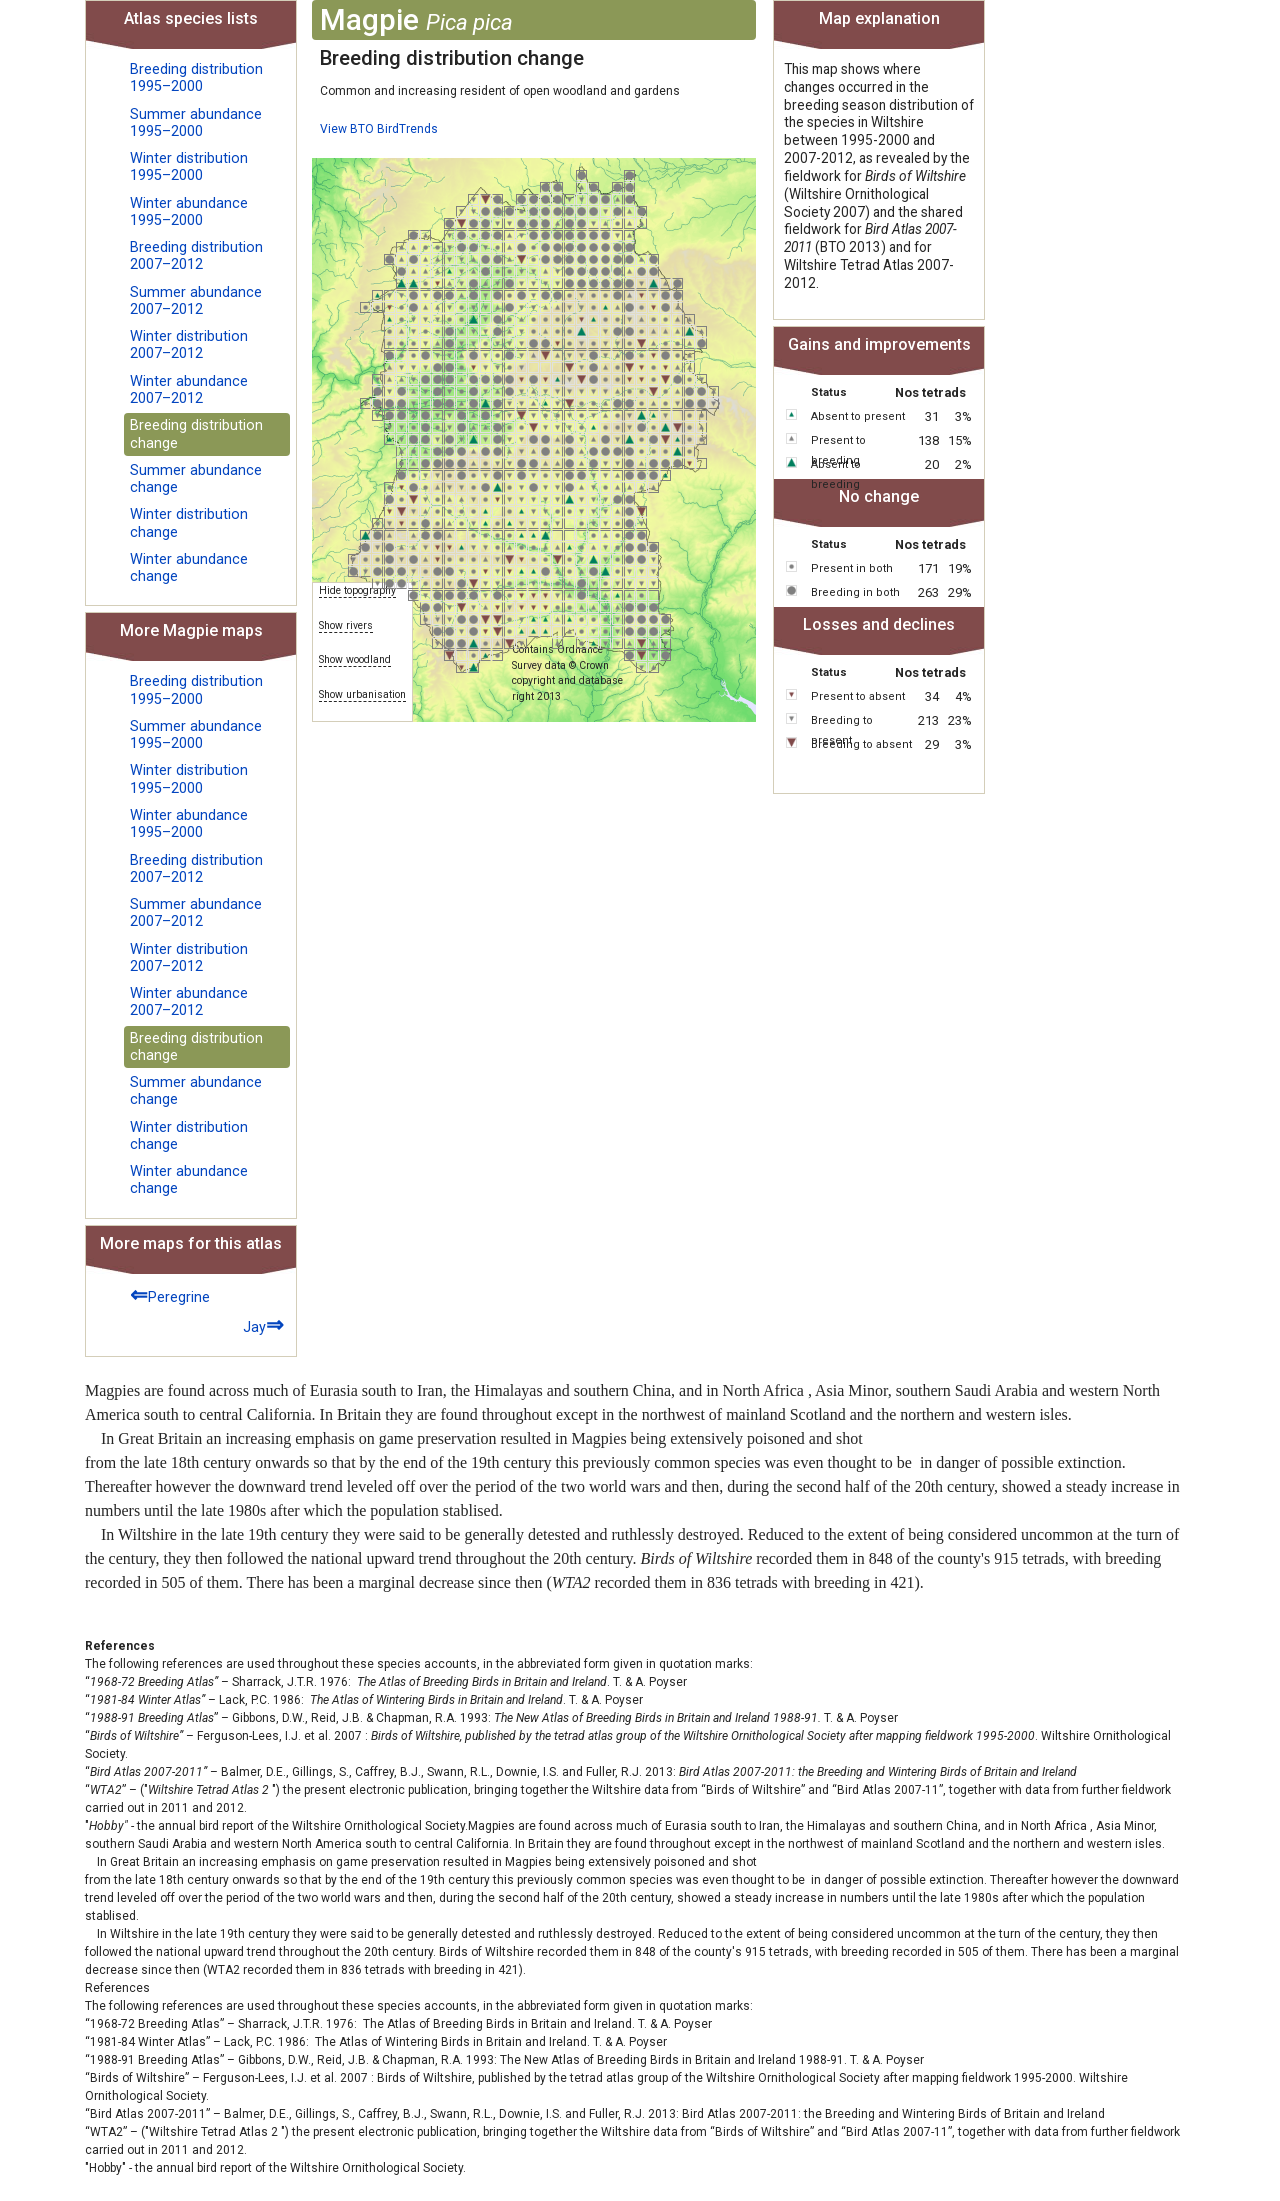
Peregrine (170, 1294)
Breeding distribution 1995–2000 (196, 78)
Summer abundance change (196, 479)
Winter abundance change (189, 568)
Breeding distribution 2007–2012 (196, 256)
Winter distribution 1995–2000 (189, 167)
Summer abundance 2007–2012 (196, 301)
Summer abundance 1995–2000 (196, 123)
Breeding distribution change (196, 434)
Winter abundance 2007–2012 (189, 390)
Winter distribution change (189, 523)
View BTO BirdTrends (379, 129)
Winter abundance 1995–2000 (189, 212)
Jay (263, 1324)
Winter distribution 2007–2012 (189, 345)
